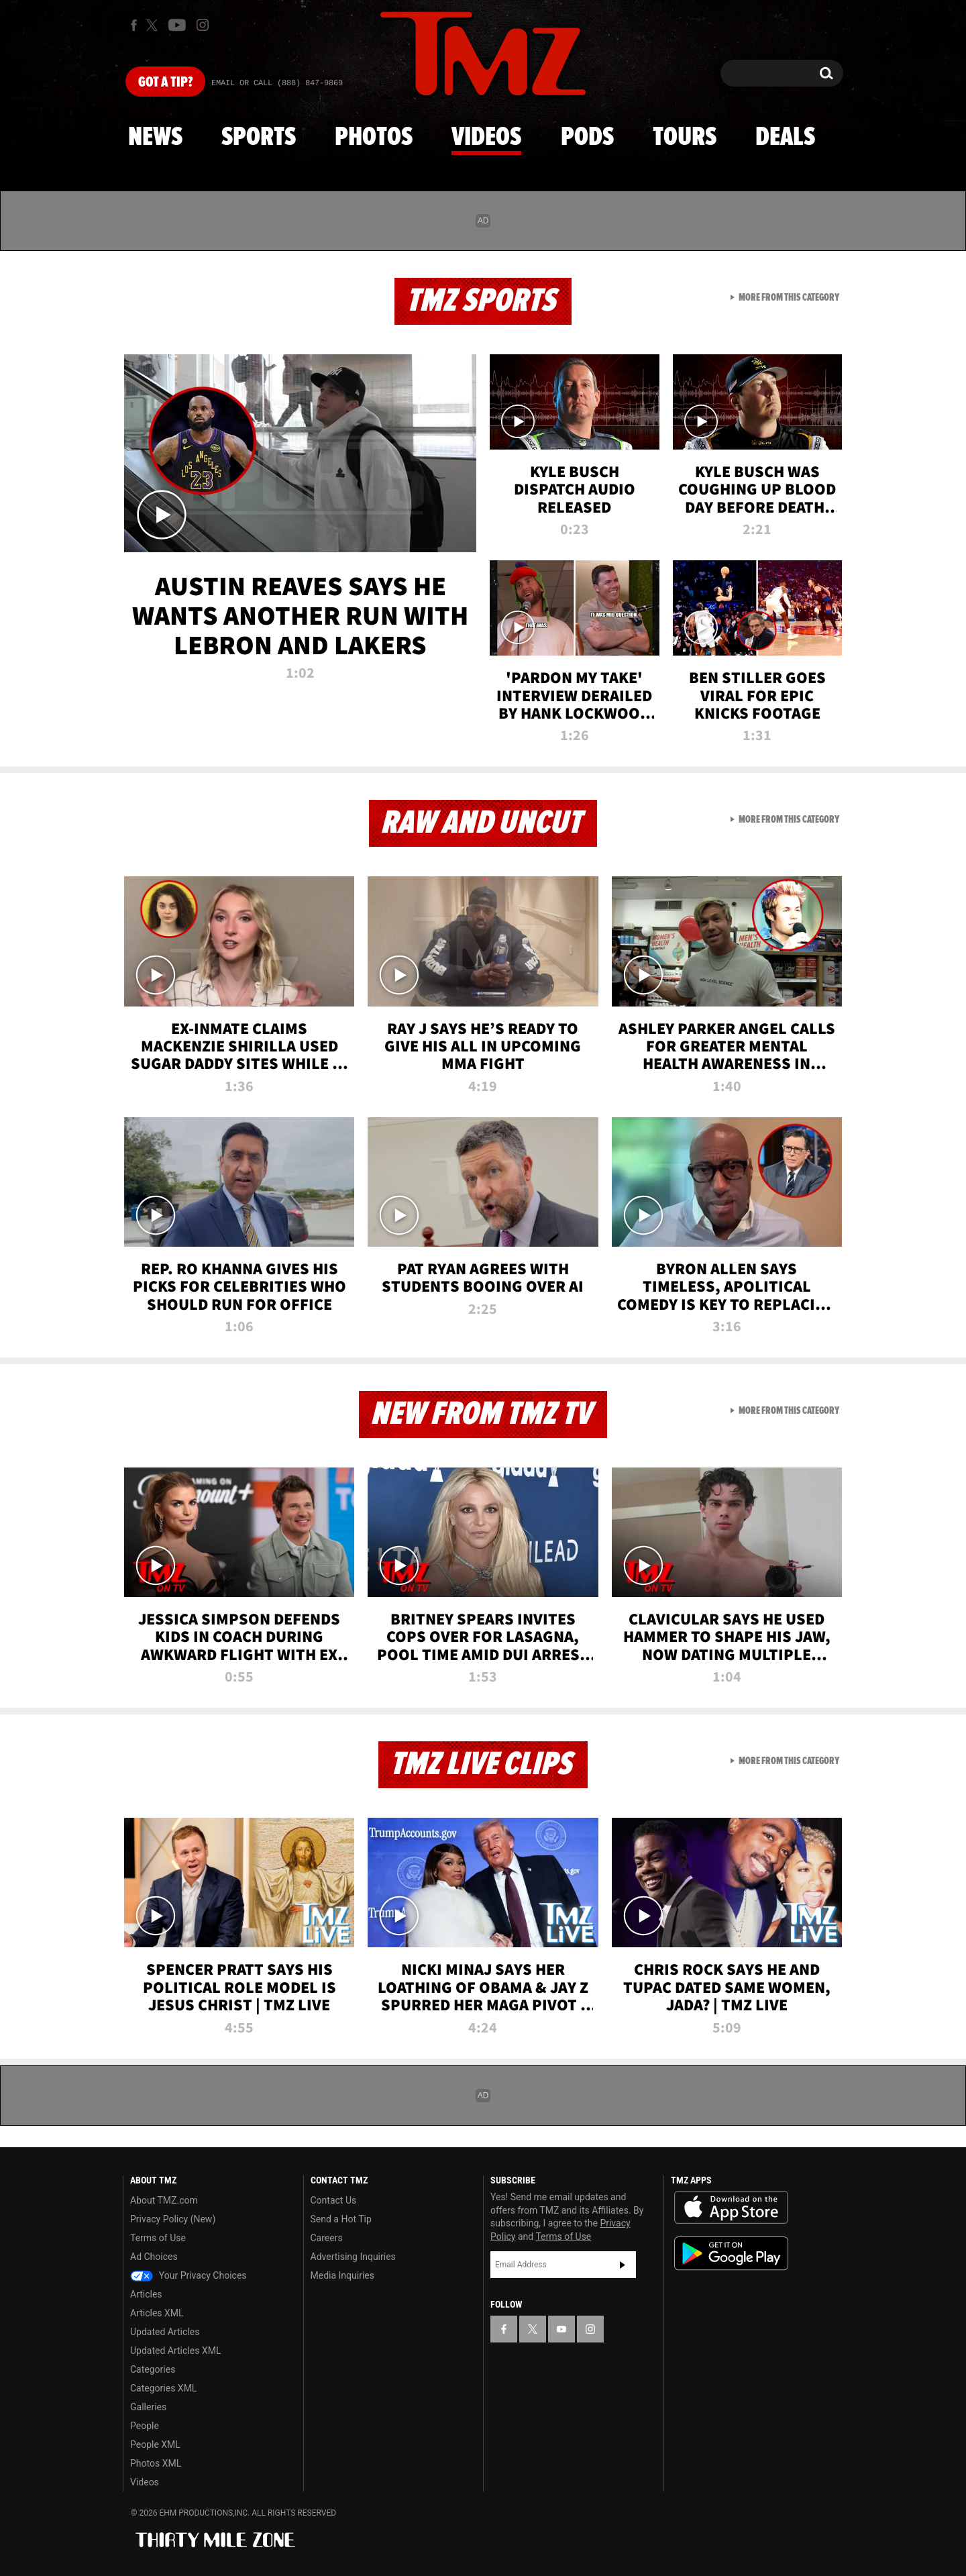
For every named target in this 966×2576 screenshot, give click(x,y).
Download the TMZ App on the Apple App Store (731, 2207)
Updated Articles (164, 2331)
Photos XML (155, 2463)
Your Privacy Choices (188, 2275)
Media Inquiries (342, 2275)
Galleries (148, 2407)
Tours (684, 137)
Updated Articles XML (175, 2350)
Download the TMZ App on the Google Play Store (731, 2253)
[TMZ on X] (154, 25)
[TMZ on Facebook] (134, 25)
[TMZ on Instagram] (202, 25)
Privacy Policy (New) (172, 2219)
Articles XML (157, 2313)
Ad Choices (154, 2256)
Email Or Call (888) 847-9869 (277, 83)
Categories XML (163, 2388)
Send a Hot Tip (341, 2219)
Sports (258, 137)
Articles (146, 2294)
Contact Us (334, 2200)
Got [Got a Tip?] (165, 82)
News (155, 137)
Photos (374, 137)
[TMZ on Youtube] (177, 25)
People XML (155, 2444)
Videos (486, 137)
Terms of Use (158, 2237)
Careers (327, 2237)
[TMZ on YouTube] (561, 2329)
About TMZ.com (164, 2200)
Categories (152, 2369)
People (144, 2425)
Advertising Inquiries (353, 2256)
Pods (587, 137)
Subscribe (622, 2264)
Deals (785, 137)
